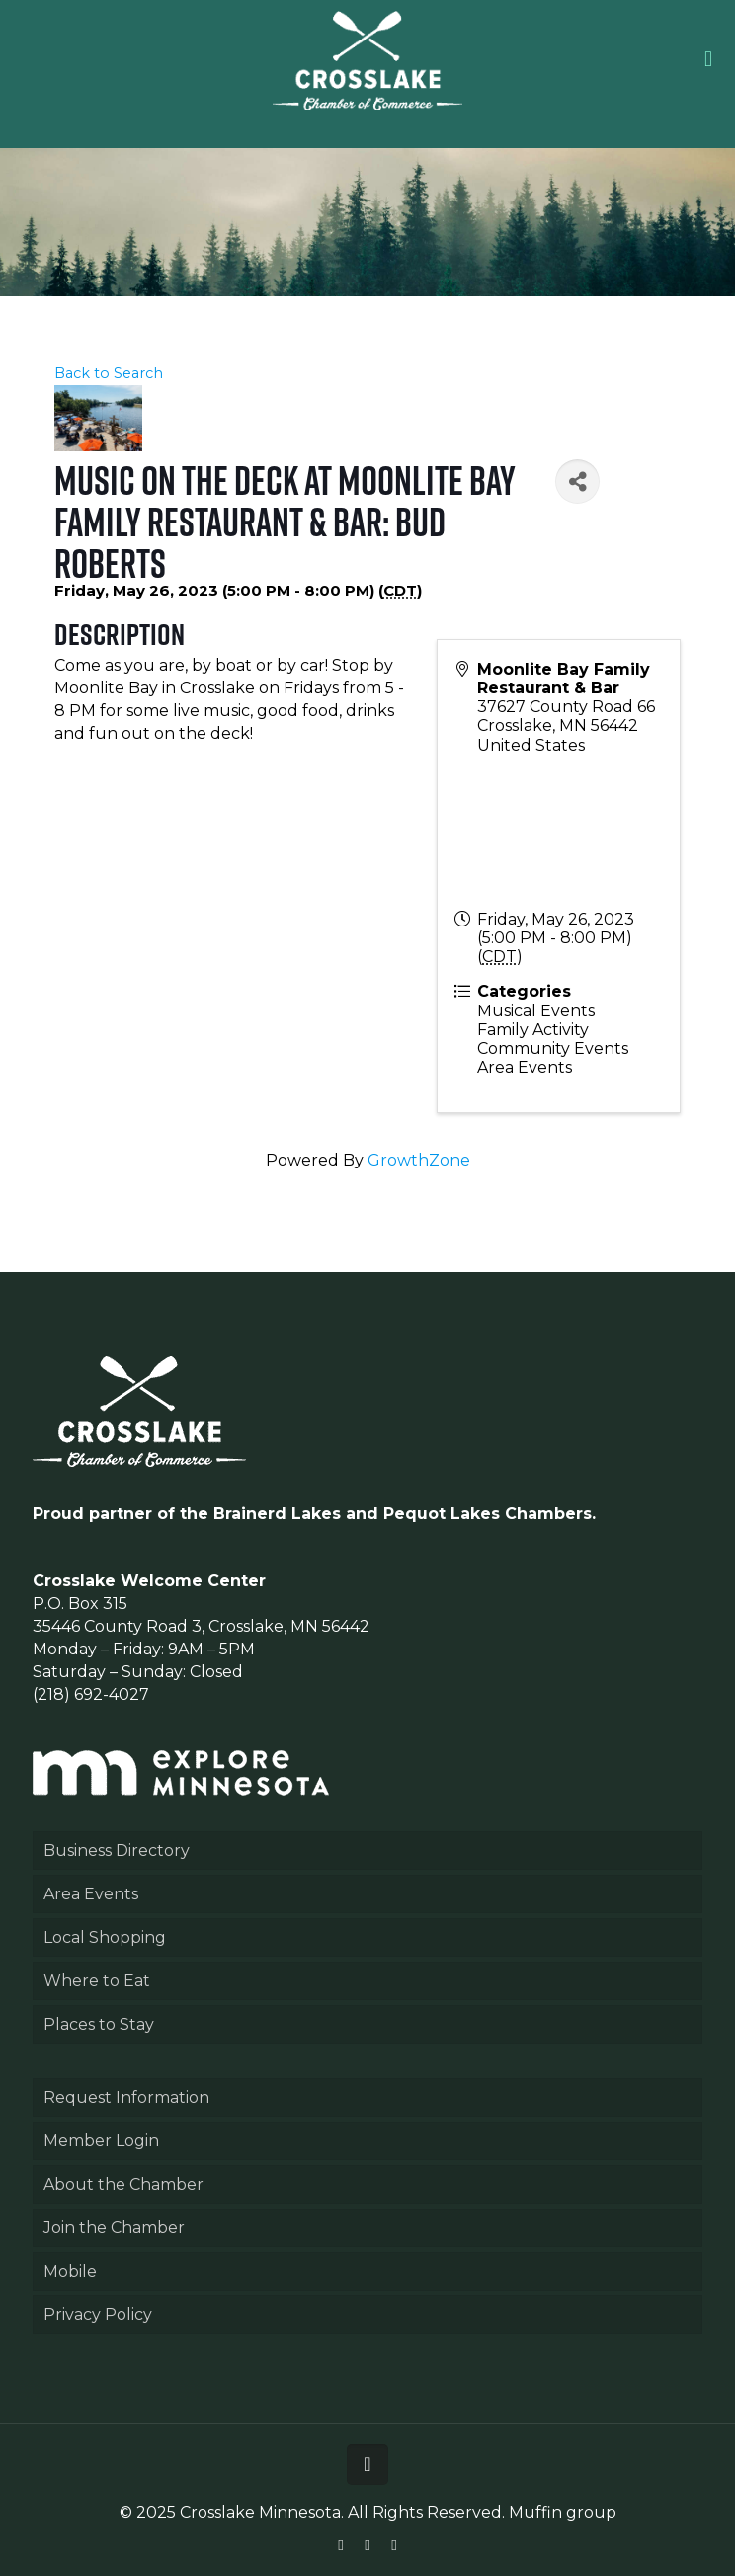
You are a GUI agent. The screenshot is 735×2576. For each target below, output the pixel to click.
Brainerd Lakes (277, 1513)
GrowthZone (419, 1160)
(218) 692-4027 (91, 1694)
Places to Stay (98, 2024)
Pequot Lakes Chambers (487, 1513)
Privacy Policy (97, 2314)
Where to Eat (96, 1981)
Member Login (101, 2141)
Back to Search (108, 373)
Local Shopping (104, 1937)
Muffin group (562, 2512)
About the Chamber (123, 2184)
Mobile (70, 2271)
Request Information (126, 2097)
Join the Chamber (114, 2227)
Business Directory (116, 1850)
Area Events (90, 1894)
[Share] (577, 481)
